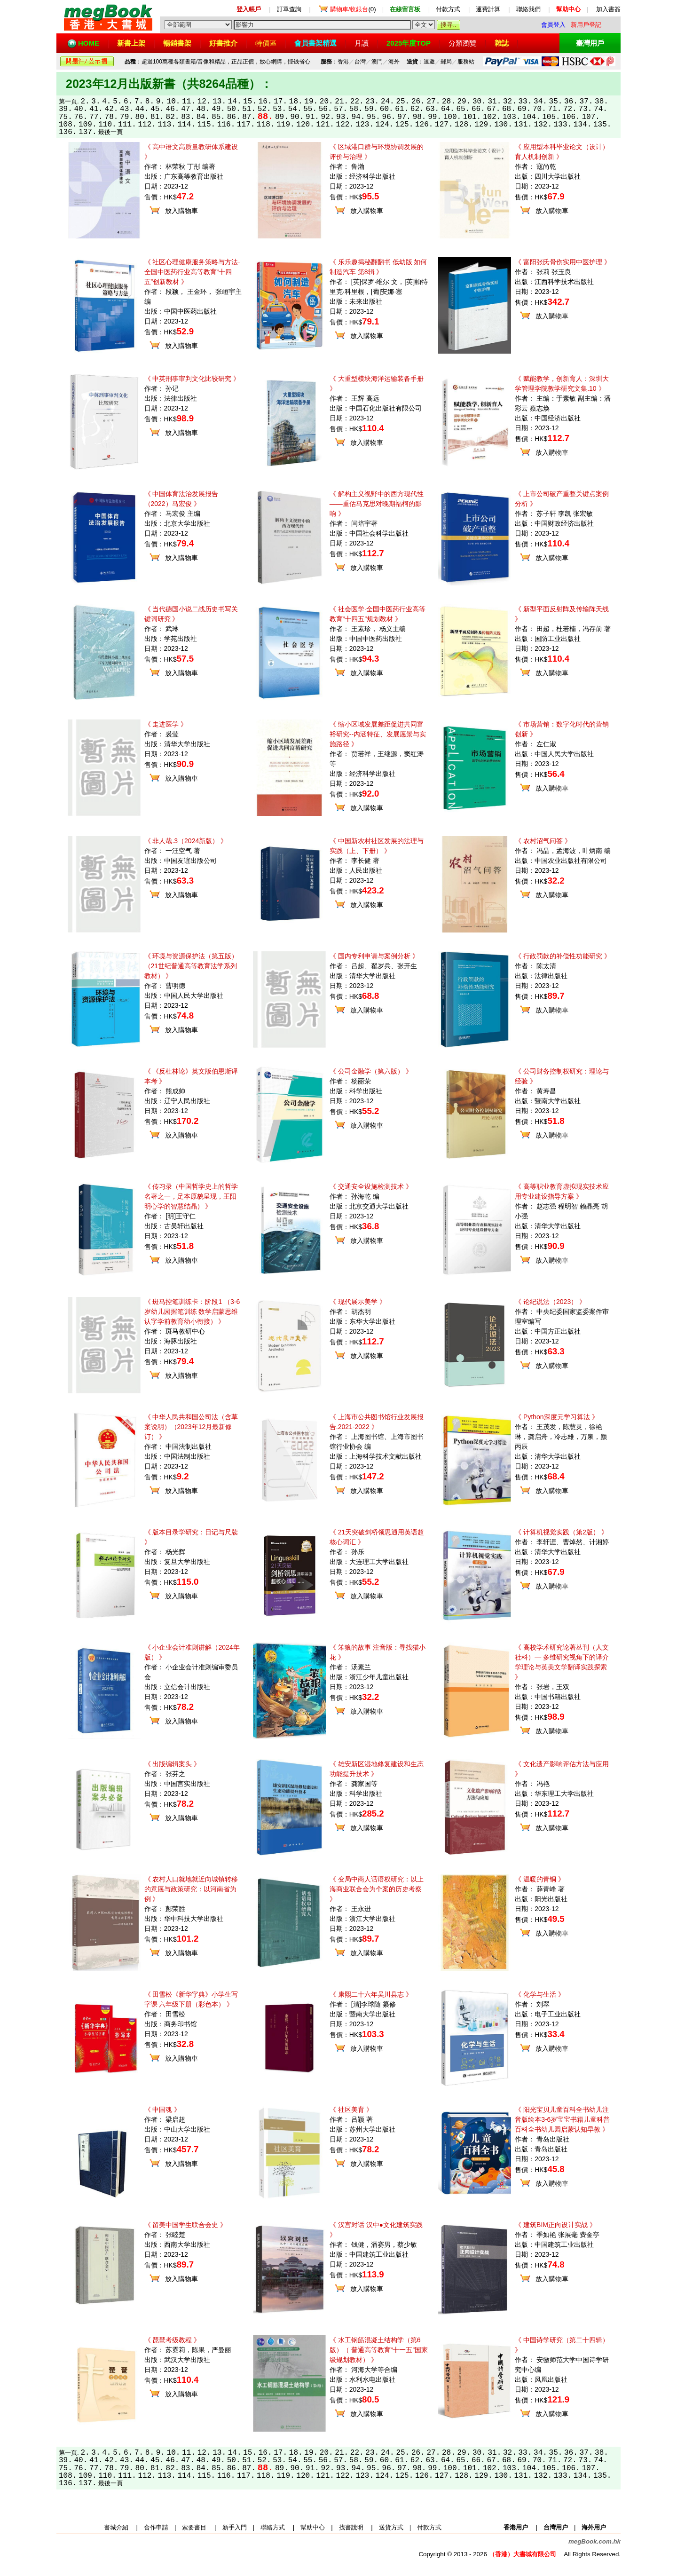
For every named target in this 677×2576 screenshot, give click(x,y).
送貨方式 (391, 2527)
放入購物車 (181, 210)
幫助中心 (312, 2527)
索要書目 (194, 2527)
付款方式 (448, 9)
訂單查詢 (289, 9)
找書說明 (351, 2527)
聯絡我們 (528, 9)
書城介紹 (116, 2527)
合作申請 (156, 2527)
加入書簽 (608, 9)
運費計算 (488, 9)
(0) (353, 9)
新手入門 (234, 2527)
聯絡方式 (272, 2527)
